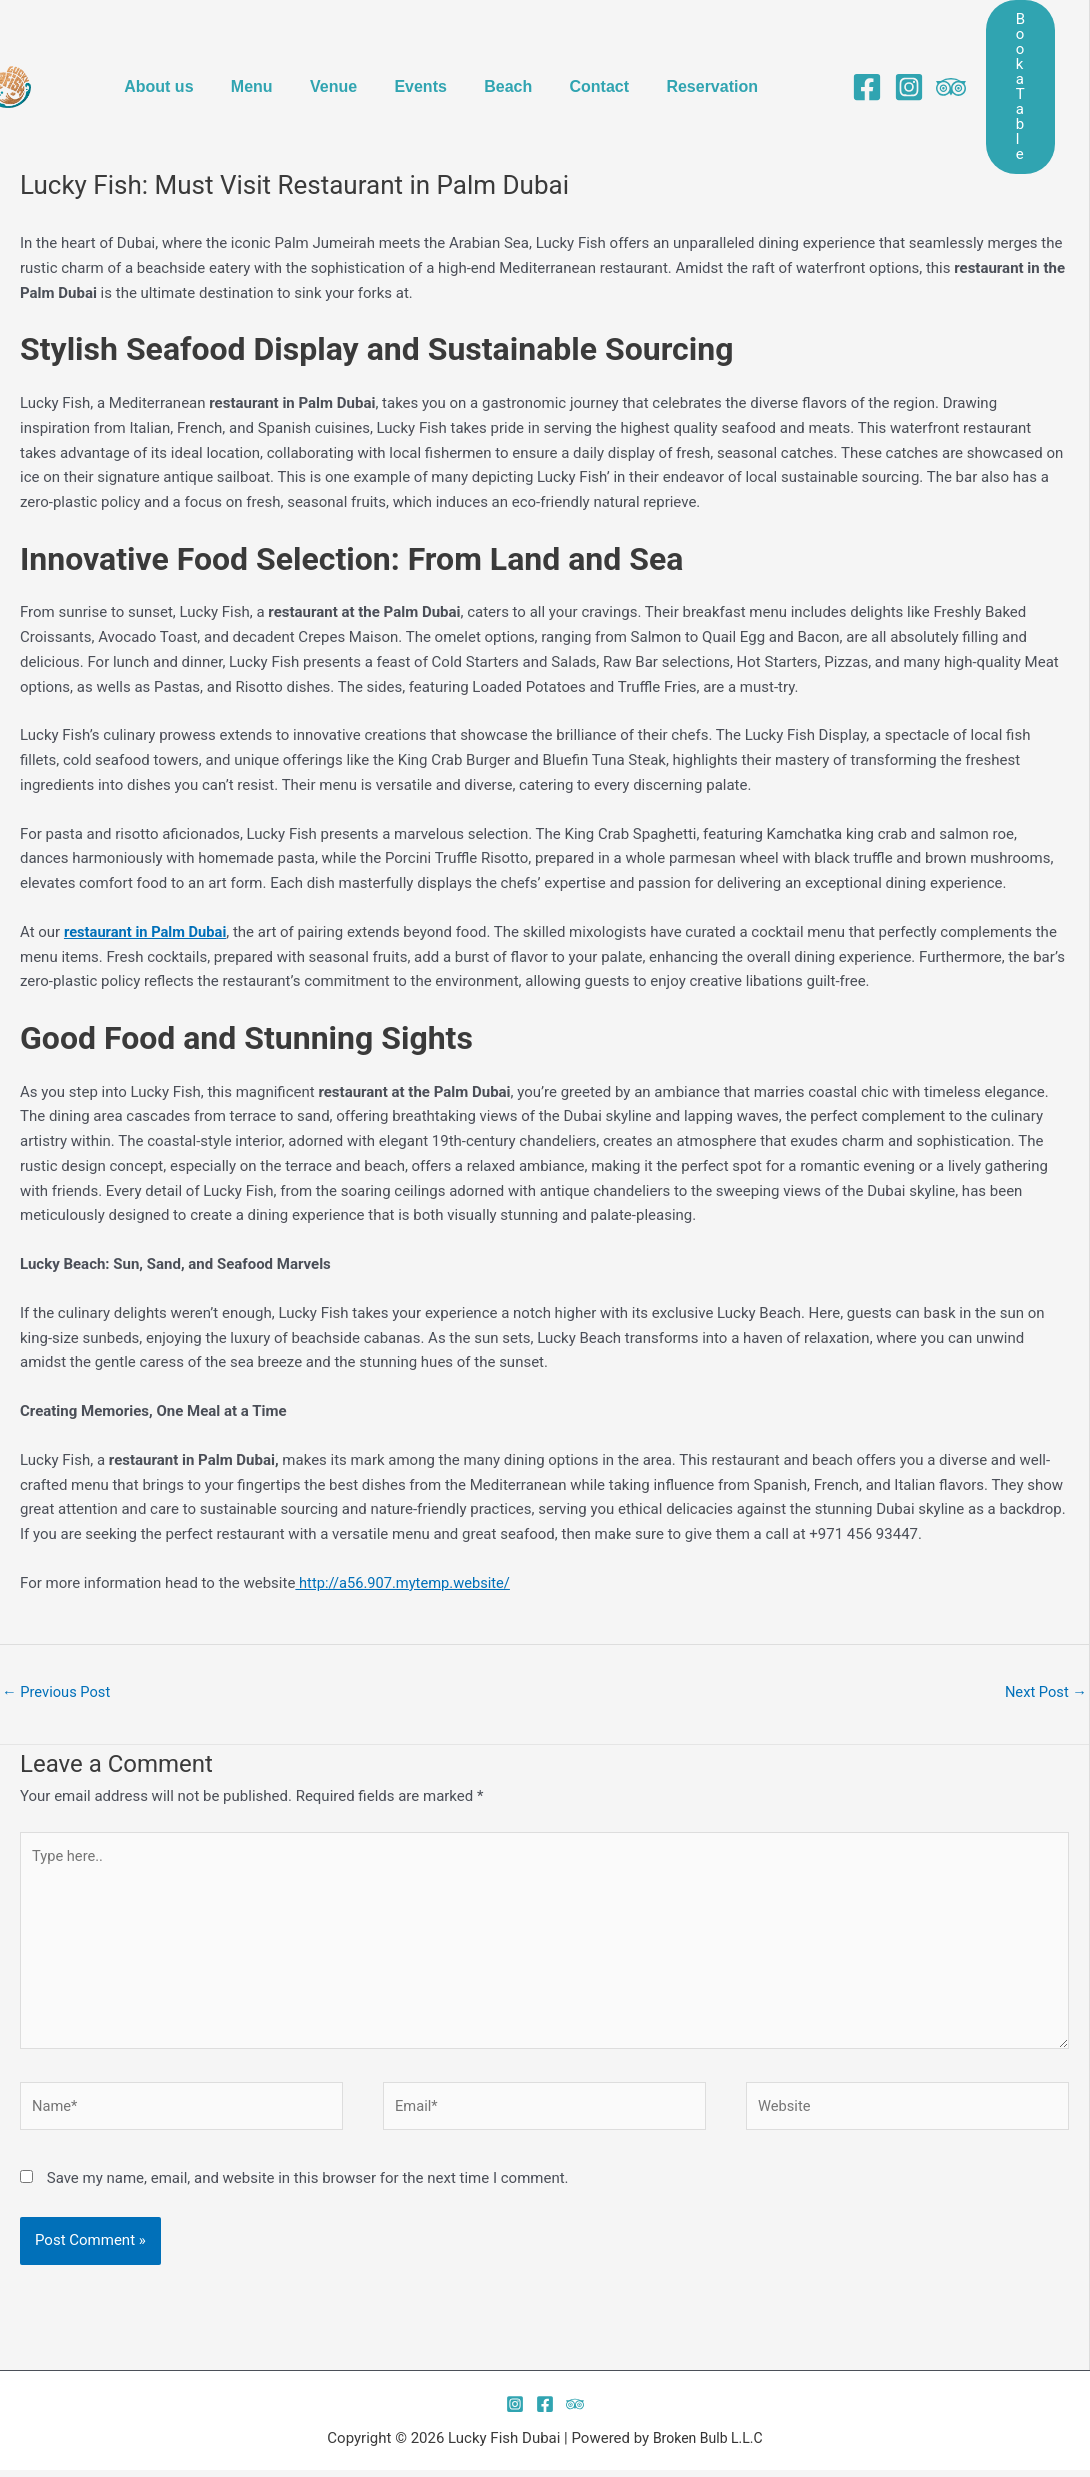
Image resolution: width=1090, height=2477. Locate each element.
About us (179, 48)
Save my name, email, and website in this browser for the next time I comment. (308, 2185)
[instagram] (894, 50)
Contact (593, 48)
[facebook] (852, 50)
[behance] (936, 50)
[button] (1013, 49)
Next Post (1045, 1692)
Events (425, 48)
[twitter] (575, 2411)
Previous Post (57, 1692)
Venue (343, 48)
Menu (267, 48)
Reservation (701, 48)
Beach (507, 48)
